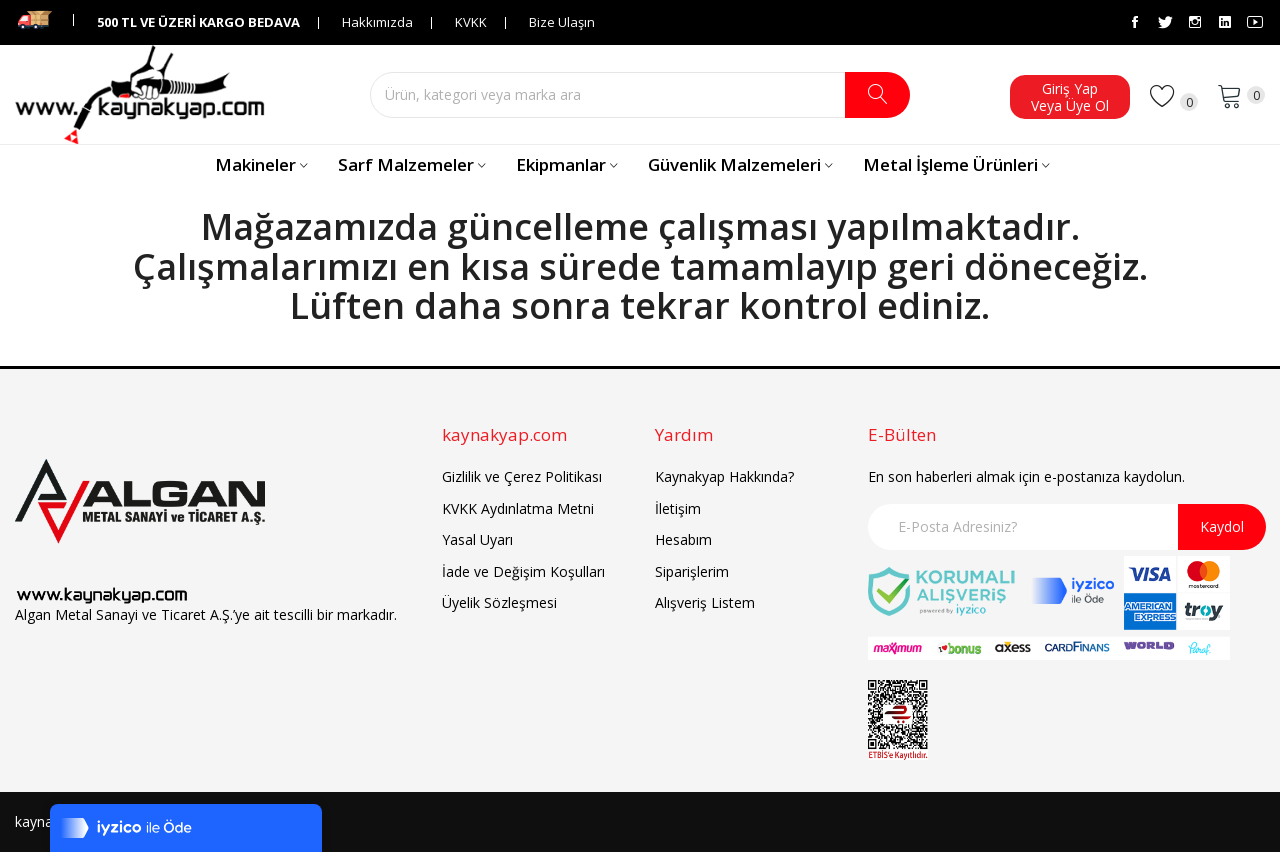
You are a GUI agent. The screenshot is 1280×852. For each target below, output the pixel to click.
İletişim (678, 508)
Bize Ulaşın (562, 22)
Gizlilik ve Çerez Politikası (522, 476)
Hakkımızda (377, 22)
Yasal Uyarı (477, 539)
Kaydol (1222, 526)
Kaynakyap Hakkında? (724, 476)
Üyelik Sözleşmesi (499, 602)
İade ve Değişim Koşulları (523, 571)
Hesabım (683, 539)
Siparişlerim (692, 571)
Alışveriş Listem (705, 602)
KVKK (471, 22)
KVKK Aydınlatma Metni (518, 508)
